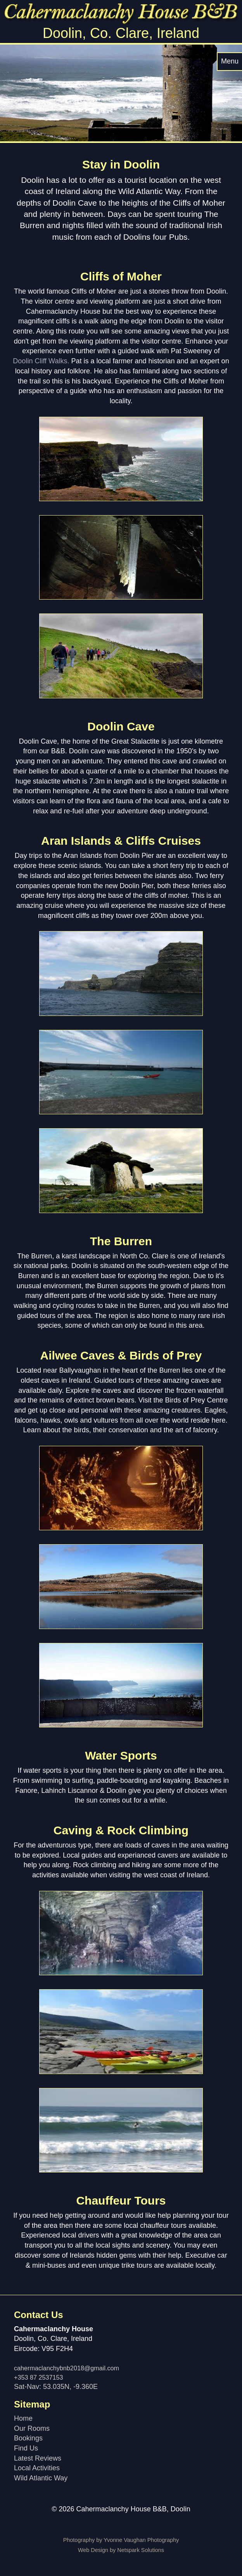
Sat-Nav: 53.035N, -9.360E (56, 2386)
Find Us (26, 2448)
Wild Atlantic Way (40, 2478)
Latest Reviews (37, 2458)
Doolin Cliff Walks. (41, 361)
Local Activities (37, 2468)
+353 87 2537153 (38, 2377)
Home (23, 2418)
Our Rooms (32, 2428)
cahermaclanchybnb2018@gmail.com (66, 2368)
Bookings (28, 2438)
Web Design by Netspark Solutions (121, 2550)
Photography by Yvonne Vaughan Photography (121, 2540)
